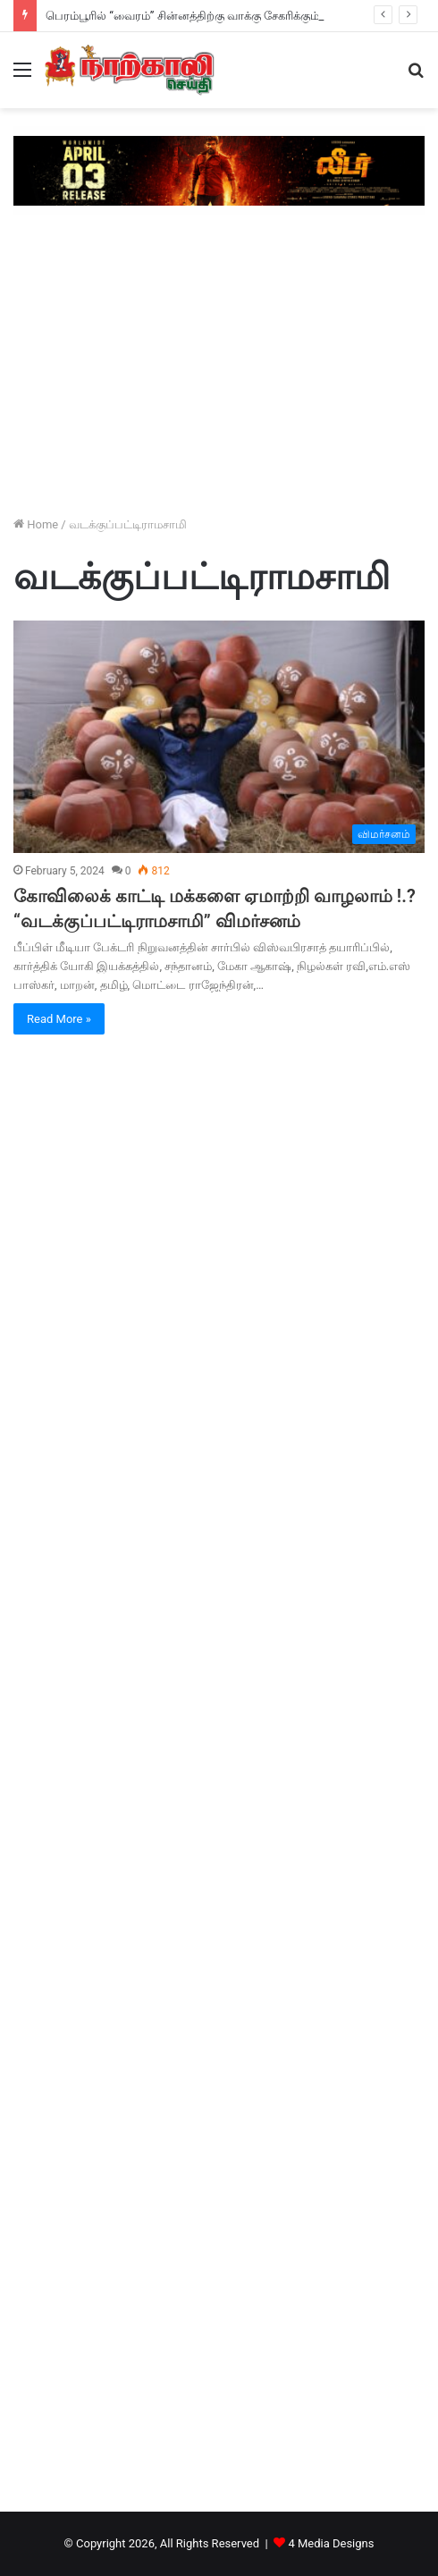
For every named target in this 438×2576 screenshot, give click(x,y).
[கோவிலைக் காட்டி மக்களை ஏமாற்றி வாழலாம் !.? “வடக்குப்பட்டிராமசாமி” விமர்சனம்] (219, 736)
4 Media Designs (331, 2543)
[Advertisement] (219, 367)
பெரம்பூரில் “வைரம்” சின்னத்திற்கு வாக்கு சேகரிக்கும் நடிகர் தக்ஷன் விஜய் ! (238, 15)
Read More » (59, 1019)
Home (35, 524)
